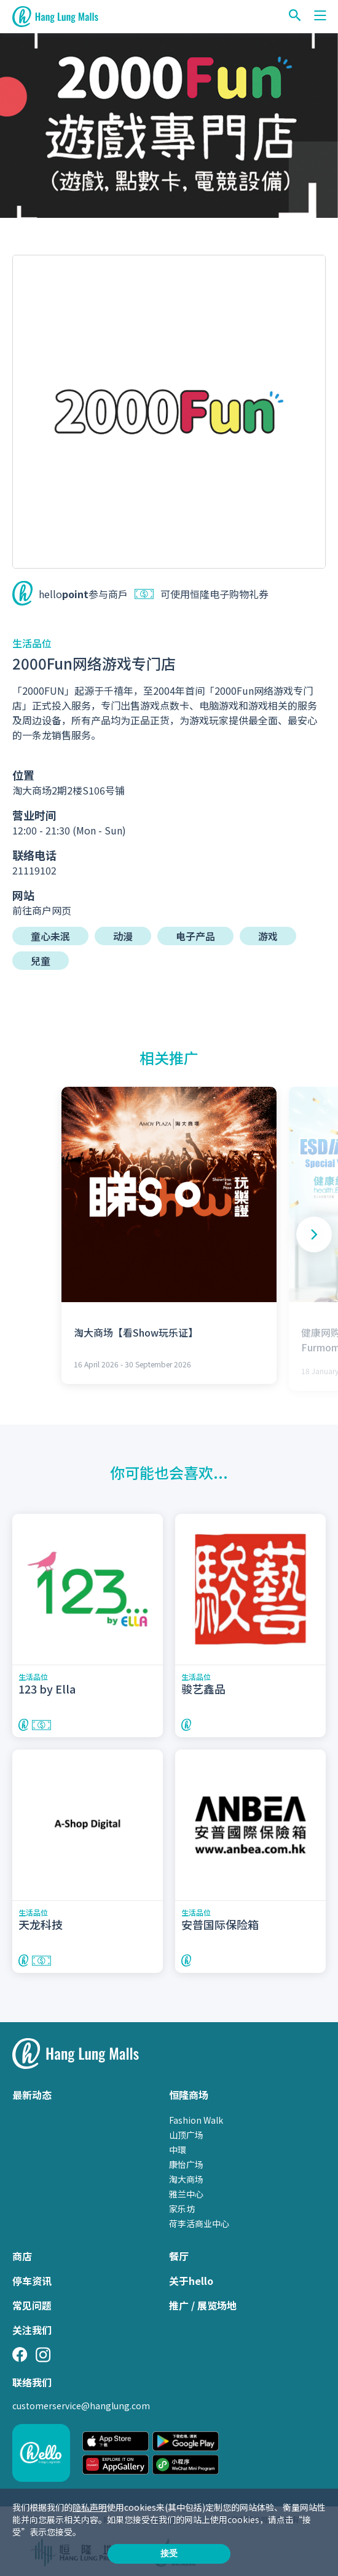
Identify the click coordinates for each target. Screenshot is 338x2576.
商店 (22, 2256)
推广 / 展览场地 (203, 2305)
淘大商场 (186, 2179)
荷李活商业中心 (199, 2223)
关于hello (191, 2280)
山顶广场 (186, 2135)
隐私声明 (90, 2507)
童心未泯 (50, 936)
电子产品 (195, 936)
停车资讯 (32, 2280)
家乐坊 (182, 2208)
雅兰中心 (186, 2194)
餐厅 (179, 2256)
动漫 (123, 936)
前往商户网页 (41, 910)
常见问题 (32, 2305)
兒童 (40, 960)
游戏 (268, 936)
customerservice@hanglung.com (81, 2405)
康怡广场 (186, 2164)
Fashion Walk (196, 2120)
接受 (169, 2553)
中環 (177, 2149)
